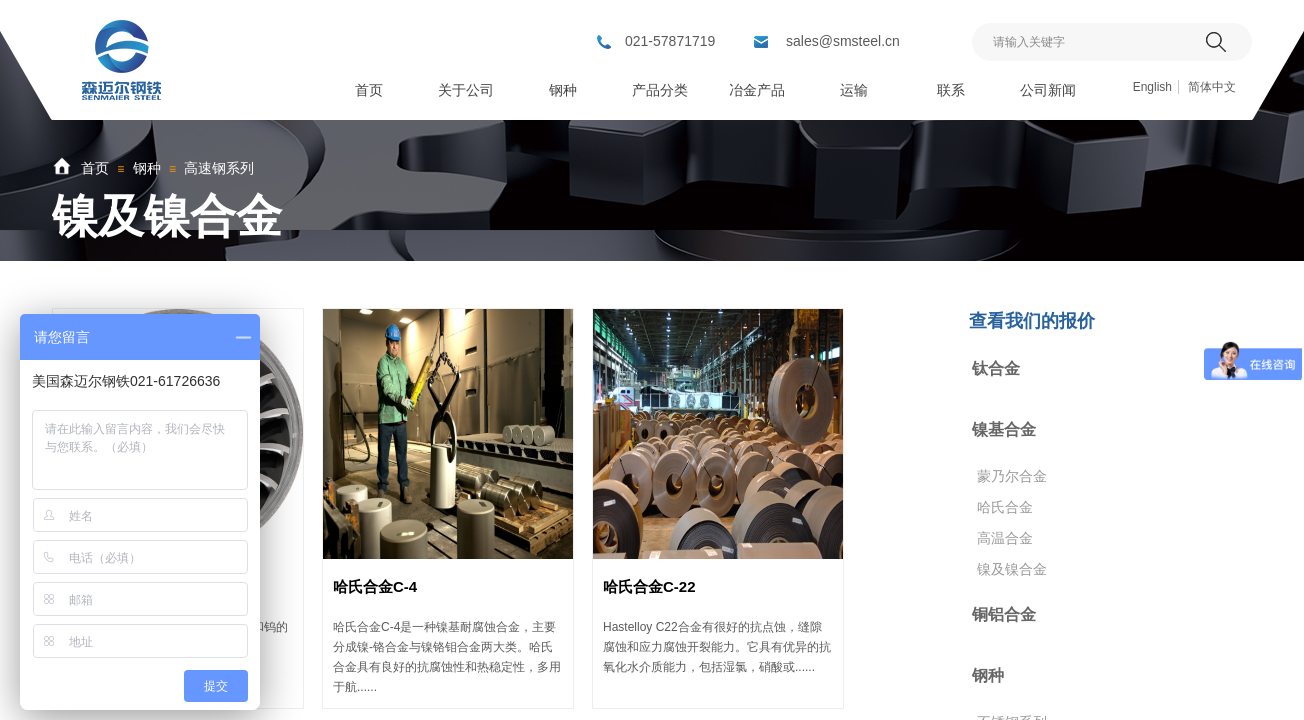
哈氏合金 (1005, 507)
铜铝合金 (1004, 614)
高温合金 (1005, 538)
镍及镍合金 (1012, 569)
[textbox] (1086, 42)
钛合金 (996, 368)
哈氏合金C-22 (649, 586)
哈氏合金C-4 (375, 586)
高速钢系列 (219, 168)
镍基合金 (1004, 429)
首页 (95, 168)
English (1152, 87)
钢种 (147, 168)
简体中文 (1212, 87)
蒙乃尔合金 (1012, 476)
